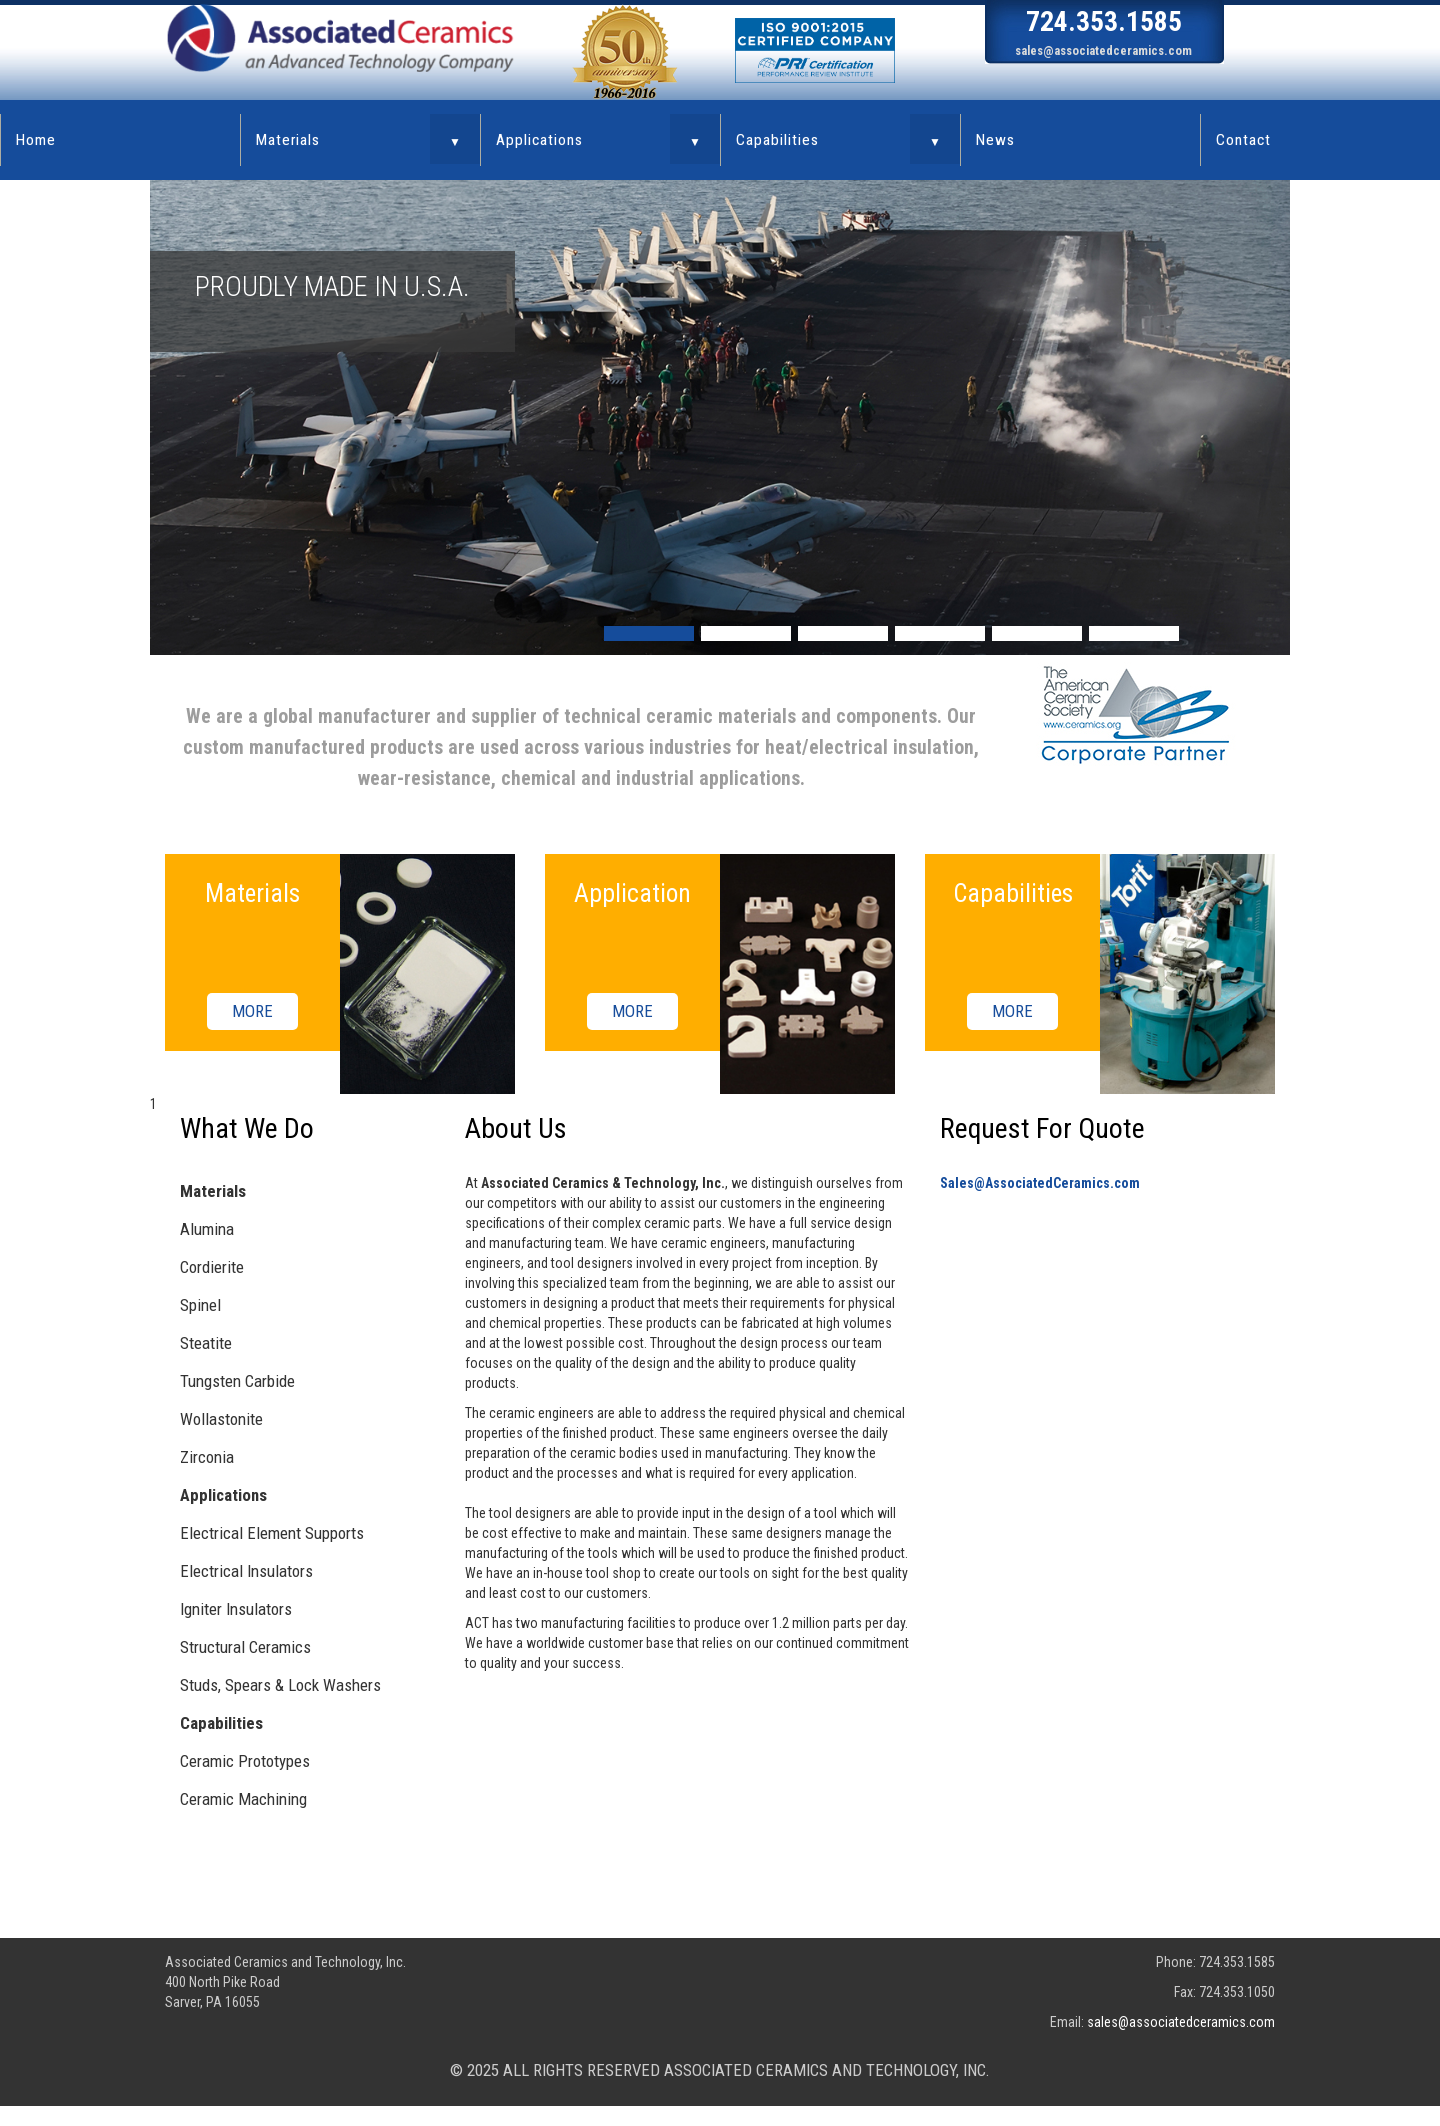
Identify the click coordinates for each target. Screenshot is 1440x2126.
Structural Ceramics (245, 1647)
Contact (1243, 140)
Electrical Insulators (246, 1571)
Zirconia (207, 1457)
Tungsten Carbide (237, 1381)
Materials (288, 140)
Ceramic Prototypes (245, 1761)
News (995, 140)
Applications (539, 140)
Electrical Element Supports (272, 1533)
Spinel (200, 1305)
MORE (252, 1012)
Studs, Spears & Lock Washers (280, 1685)
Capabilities (777, 140)
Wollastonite (221, 1419)
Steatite (206, 1343)
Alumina (207, 1229)
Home (36, 140)
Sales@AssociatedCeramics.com (1040, 1183)
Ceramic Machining (243, 1799)
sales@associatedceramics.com (1103, 50)
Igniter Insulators (236, 1609)
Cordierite (212, 1267)
